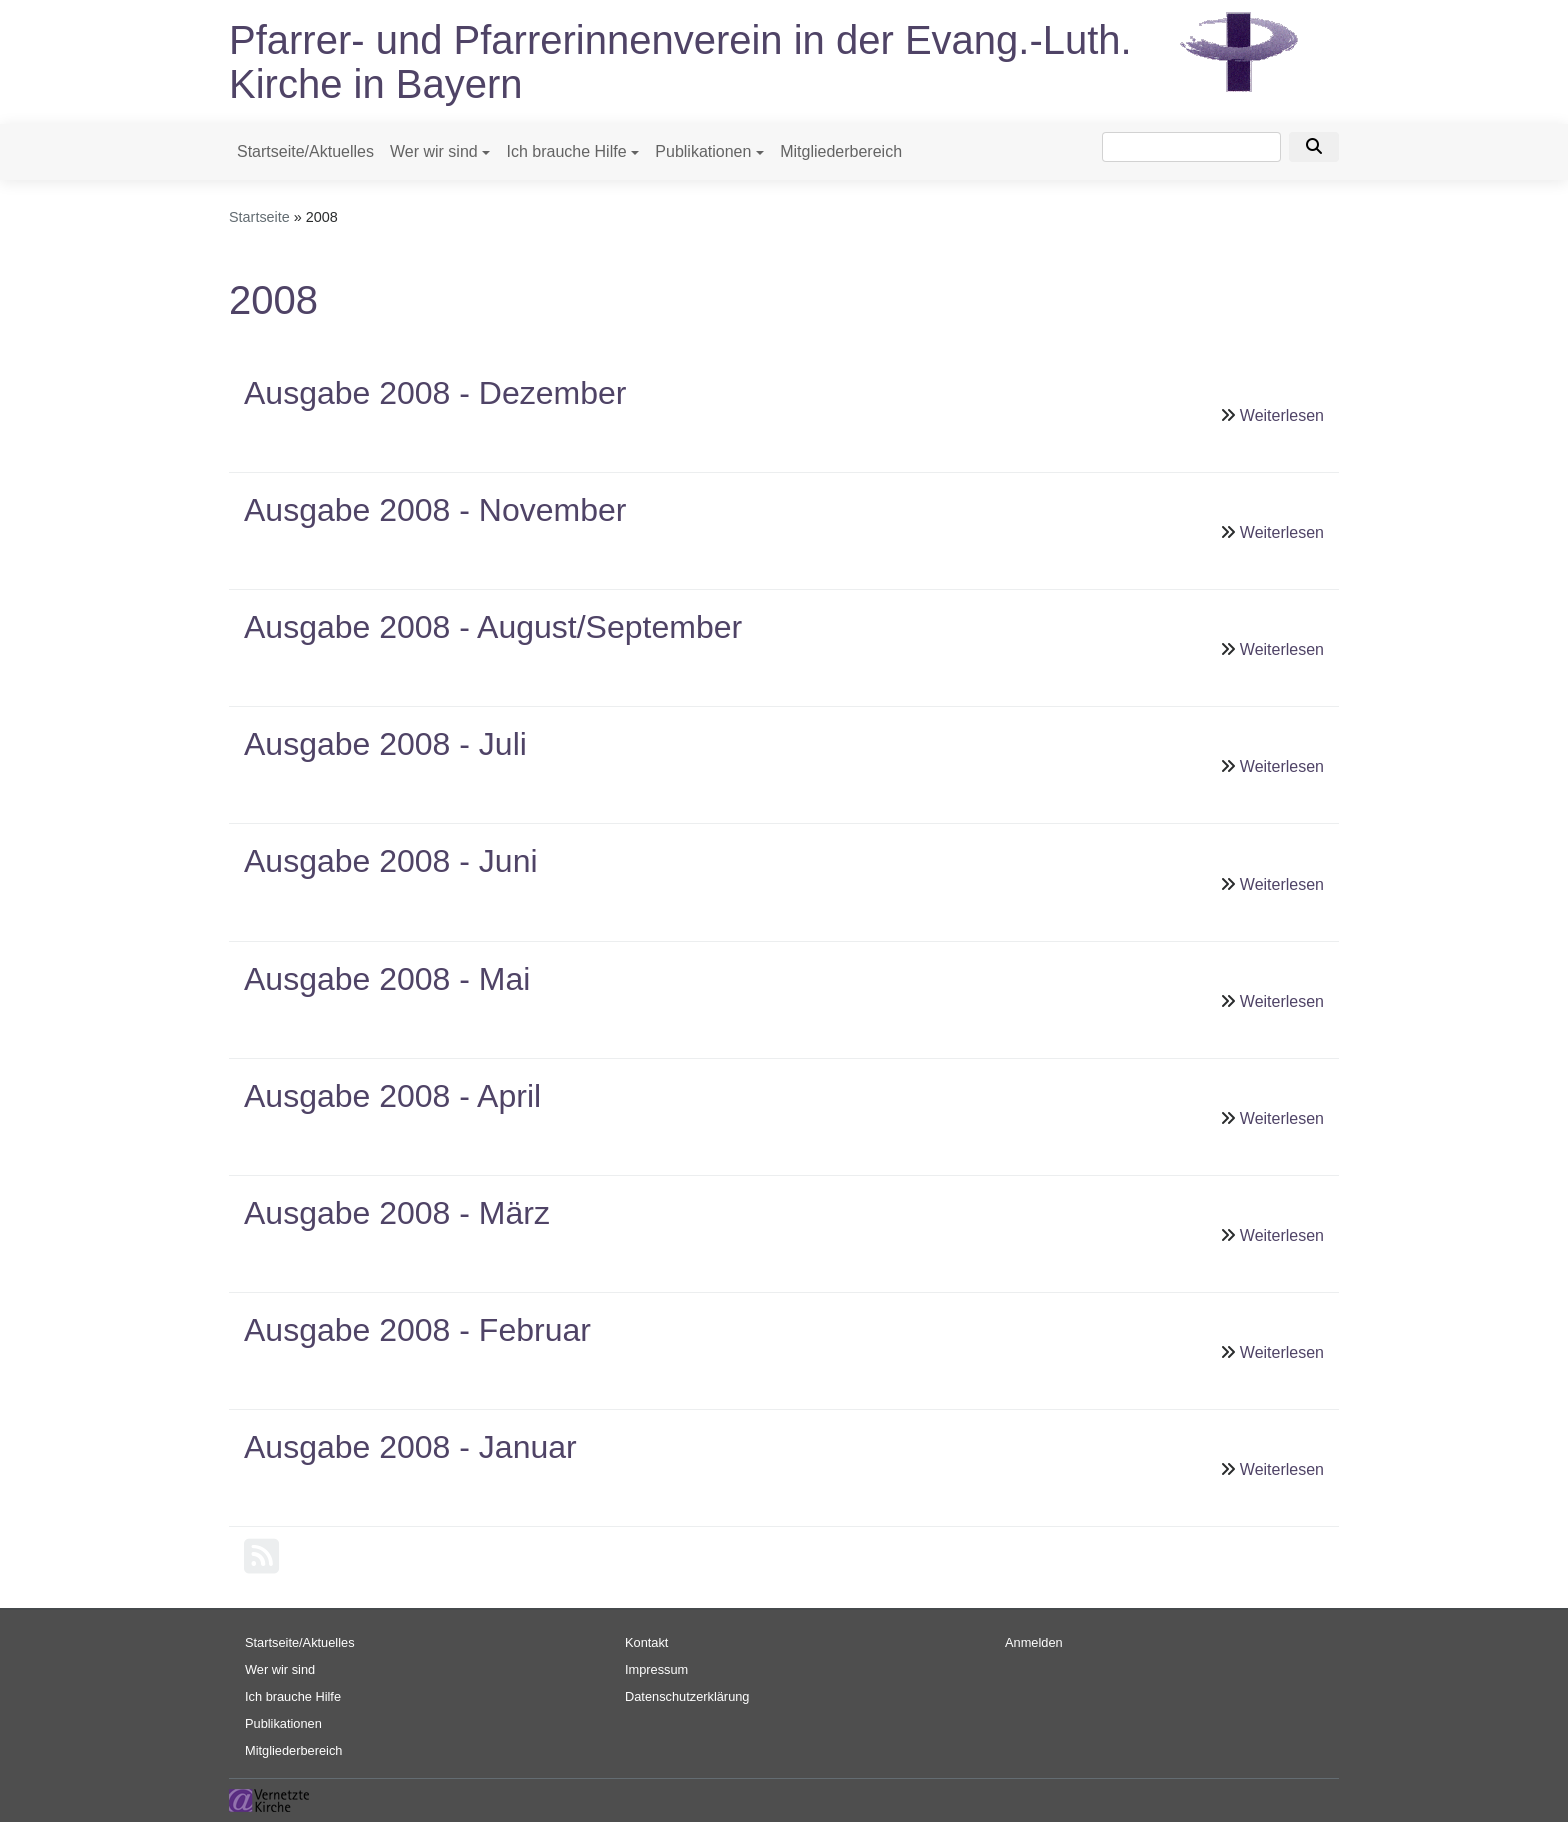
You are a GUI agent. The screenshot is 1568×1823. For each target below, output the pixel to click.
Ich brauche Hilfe (566, 151)
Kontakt (646, 1642)
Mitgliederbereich (841, 151)
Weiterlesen (1282, 415)
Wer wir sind (434, 151)
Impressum (656, 1669)
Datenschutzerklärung (687, 1696)
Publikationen (703, 151)
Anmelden (1034, 1642)
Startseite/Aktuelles (305, 151)
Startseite (259, 217)
